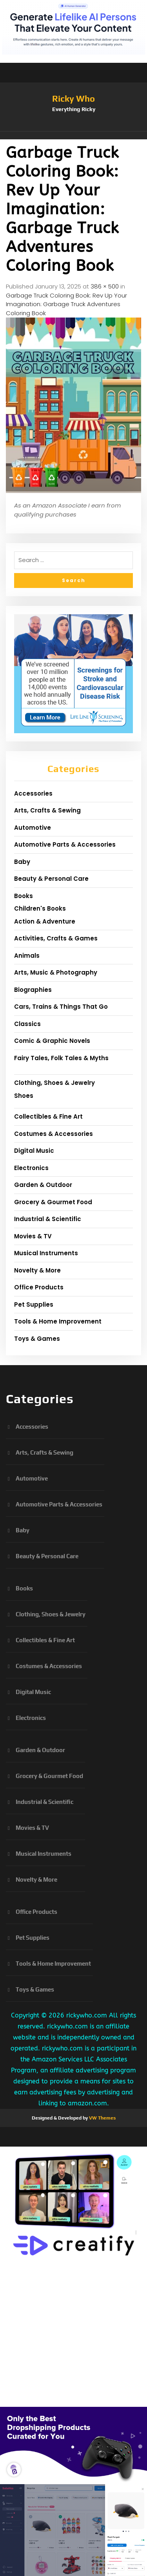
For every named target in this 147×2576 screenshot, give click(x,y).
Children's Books (40, 908)
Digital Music (34, 1151)
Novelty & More (37, 1270)
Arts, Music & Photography (55, 972)
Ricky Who (73, 98)
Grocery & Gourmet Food (53, 1202)
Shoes (23, 1096)
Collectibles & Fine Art (48, 1116)
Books (23, 896)
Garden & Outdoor (43, 1185)
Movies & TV (33, 1236)
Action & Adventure (44, 921)
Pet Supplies (33, 1304)
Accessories (33, 793)
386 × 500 (105, 286)
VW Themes (102, 2118)
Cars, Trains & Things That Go (61, 1006)
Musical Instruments (46, 1253)
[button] (73, 135)
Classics (27, 1024)
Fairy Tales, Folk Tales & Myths (61, 1058)
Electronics (31, 1168)
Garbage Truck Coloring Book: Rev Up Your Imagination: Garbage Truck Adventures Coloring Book (66, 304)
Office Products (39, 1287)
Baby (22, 862)
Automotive (32, 827)
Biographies (33, 990)
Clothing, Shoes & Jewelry (54, 1083)
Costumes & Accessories (53, 1134)
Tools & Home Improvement (58, 1321)
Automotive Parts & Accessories (65, 844)
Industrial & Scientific (47, 1219)
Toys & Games (37, 1339)
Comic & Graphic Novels (52, 1041)
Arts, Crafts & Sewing (47, 810)
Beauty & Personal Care (51, 878)
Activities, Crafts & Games (56, 938)
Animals (27, 955)
